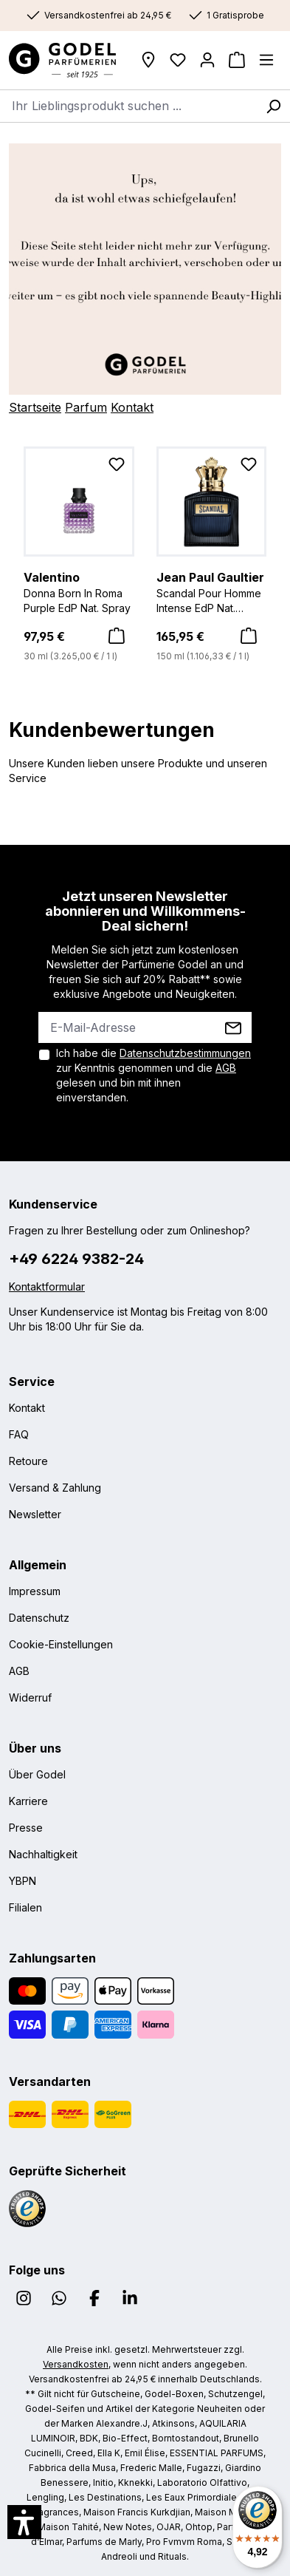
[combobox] (128, 105)
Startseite (35, 407)
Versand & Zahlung (55, 1487)
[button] (24, 2522)
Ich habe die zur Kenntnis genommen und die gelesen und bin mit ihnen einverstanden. (153, 1075)
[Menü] (266, 60)
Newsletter (35, 1514)
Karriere (28, 1801)
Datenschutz (39, 1617)
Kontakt (132, 407)
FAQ (19, 1434)
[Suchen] (273, 105)
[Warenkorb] (237, 60)
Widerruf (30, 1697)
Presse (26, 1827)
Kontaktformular (47, 1286)
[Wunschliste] (178, 60)
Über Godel (37, 1774)
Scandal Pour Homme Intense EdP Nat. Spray (211, 592)
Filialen (25, 1907)
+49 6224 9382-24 (76, 1259)
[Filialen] (148, 60)
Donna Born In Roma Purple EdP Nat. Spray (79, 591)
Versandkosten (75, 2364)
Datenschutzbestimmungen (185, 1053)
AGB (225, 1067)
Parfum (86, 407)
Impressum (35, 1591)
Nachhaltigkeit (43, 1854)
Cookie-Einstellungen (61, 1644)
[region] (145, 555)
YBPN (22, 1881)
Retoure (28, 1461)
